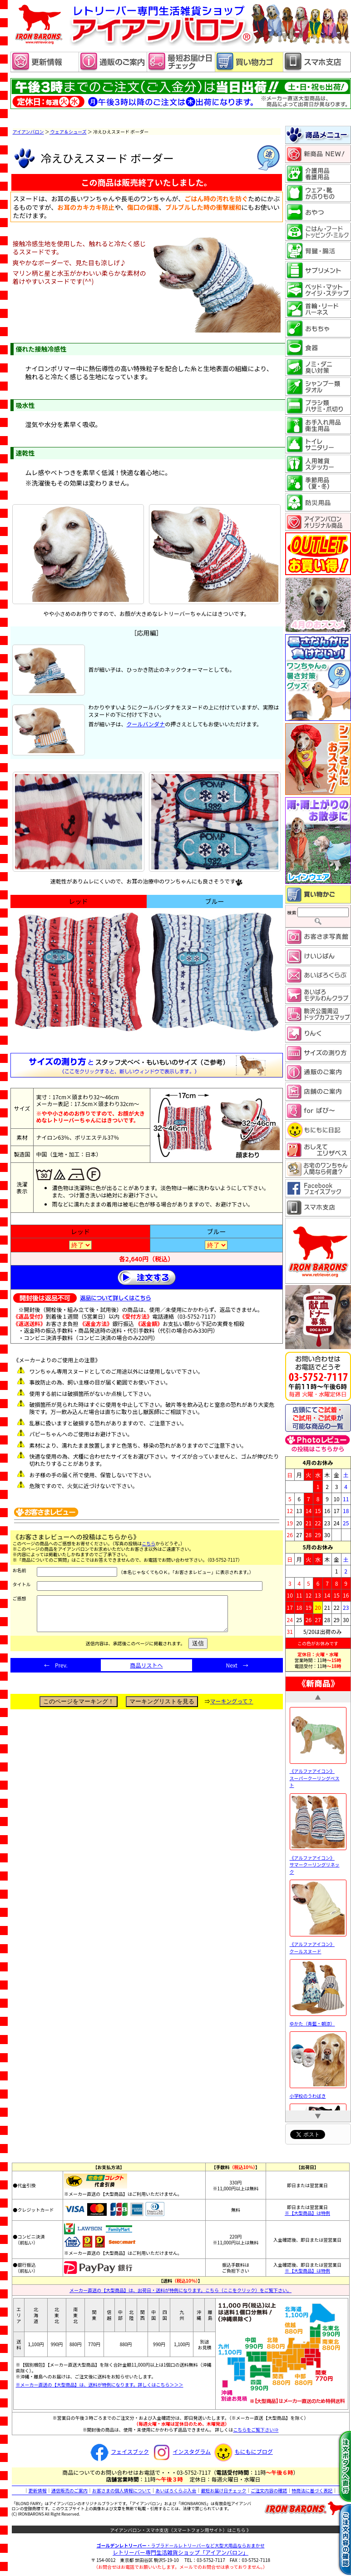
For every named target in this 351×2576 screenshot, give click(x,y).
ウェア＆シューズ (68, 131)
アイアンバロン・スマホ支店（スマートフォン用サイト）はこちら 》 (180, 2529)
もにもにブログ (242, 2451)
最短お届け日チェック (223, 2490)
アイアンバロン (28, 131)
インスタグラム (180, 2451)
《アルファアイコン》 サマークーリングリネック (318, 1861)
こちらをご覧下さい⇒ (255, 2429)
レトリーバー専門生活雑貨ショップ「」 (180, 2552)
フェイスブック (118, 2451)
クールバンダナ (146, 724)
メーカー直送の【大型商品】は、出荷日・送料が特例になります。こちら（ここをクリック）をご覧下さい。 (180, 2290)
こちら (148, 1543)
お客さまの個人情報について (121, 2490)
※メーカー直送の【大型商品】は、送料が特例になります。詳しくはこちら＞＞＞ (99, 2384)
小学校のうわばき (318, 2092)
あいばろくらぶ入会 (175, 2490)
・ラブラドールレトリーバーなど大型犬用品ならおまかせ (181, 2545)
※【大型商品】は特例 (307, 2212)
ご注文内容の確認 (269, 2490)
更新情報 (38, 2490)
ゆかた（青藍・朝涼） (318, 2020)
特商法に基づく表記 (312, 2490)
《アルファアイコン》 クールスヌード (318, 1944)
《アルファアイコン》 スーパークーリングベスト (318, 1775)
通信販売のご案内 (69, 2490)
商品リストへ (146, 1672)
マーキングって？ (231, 1708)
